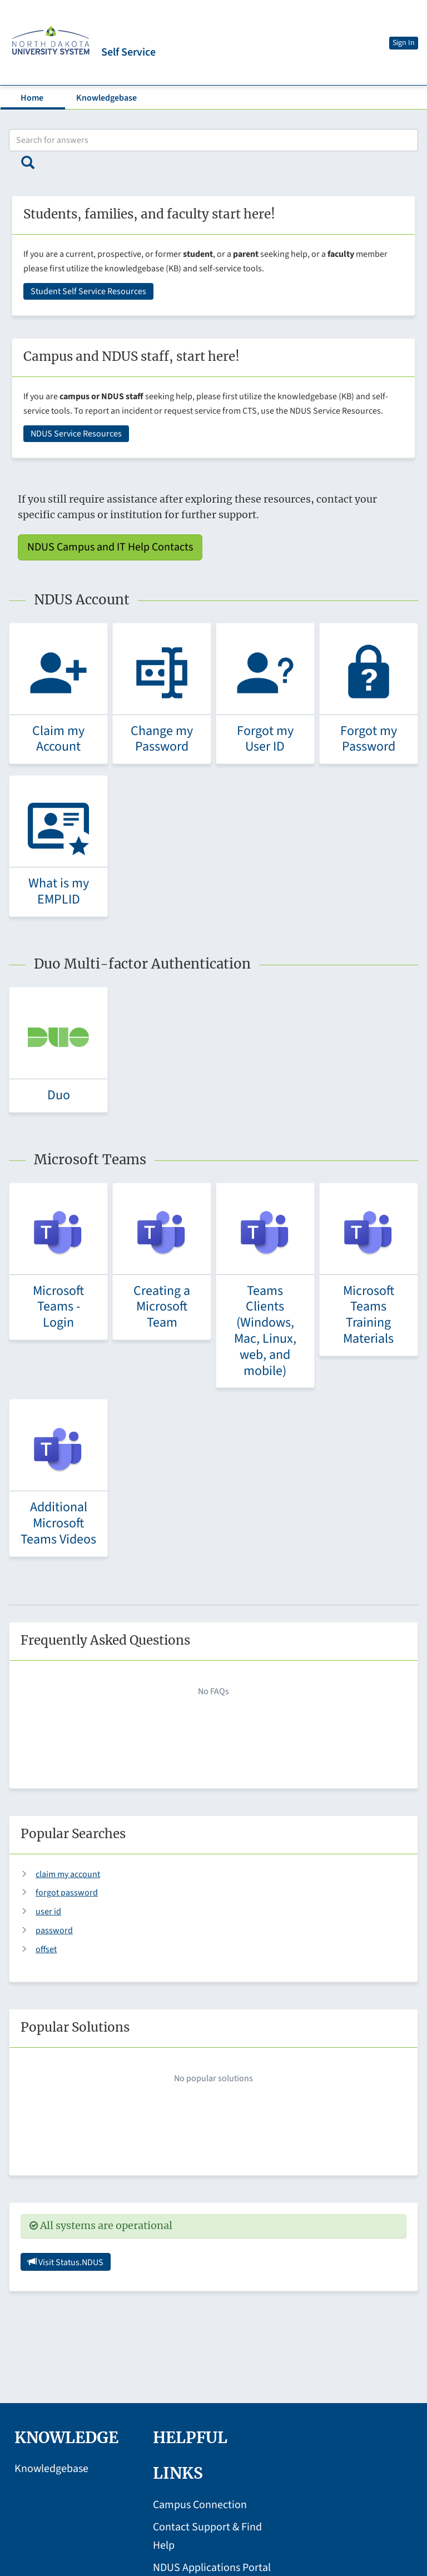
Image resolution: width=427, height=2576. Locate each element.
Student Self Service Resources (88, 291)
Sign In (404, 42)
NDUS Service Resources (76, 434)
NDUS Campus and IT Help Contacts (110, 547)
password (54, 1930)
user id (48, 1911)
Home (32, 98)
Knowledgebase (106, 98)
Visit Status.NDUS (65, 2262)
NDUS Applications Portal (212, 2567)
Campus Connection (200, 2505)
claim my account (68, 1874)
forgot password (67, 1893)
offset (46, 1949)
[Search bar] (213, 140)
